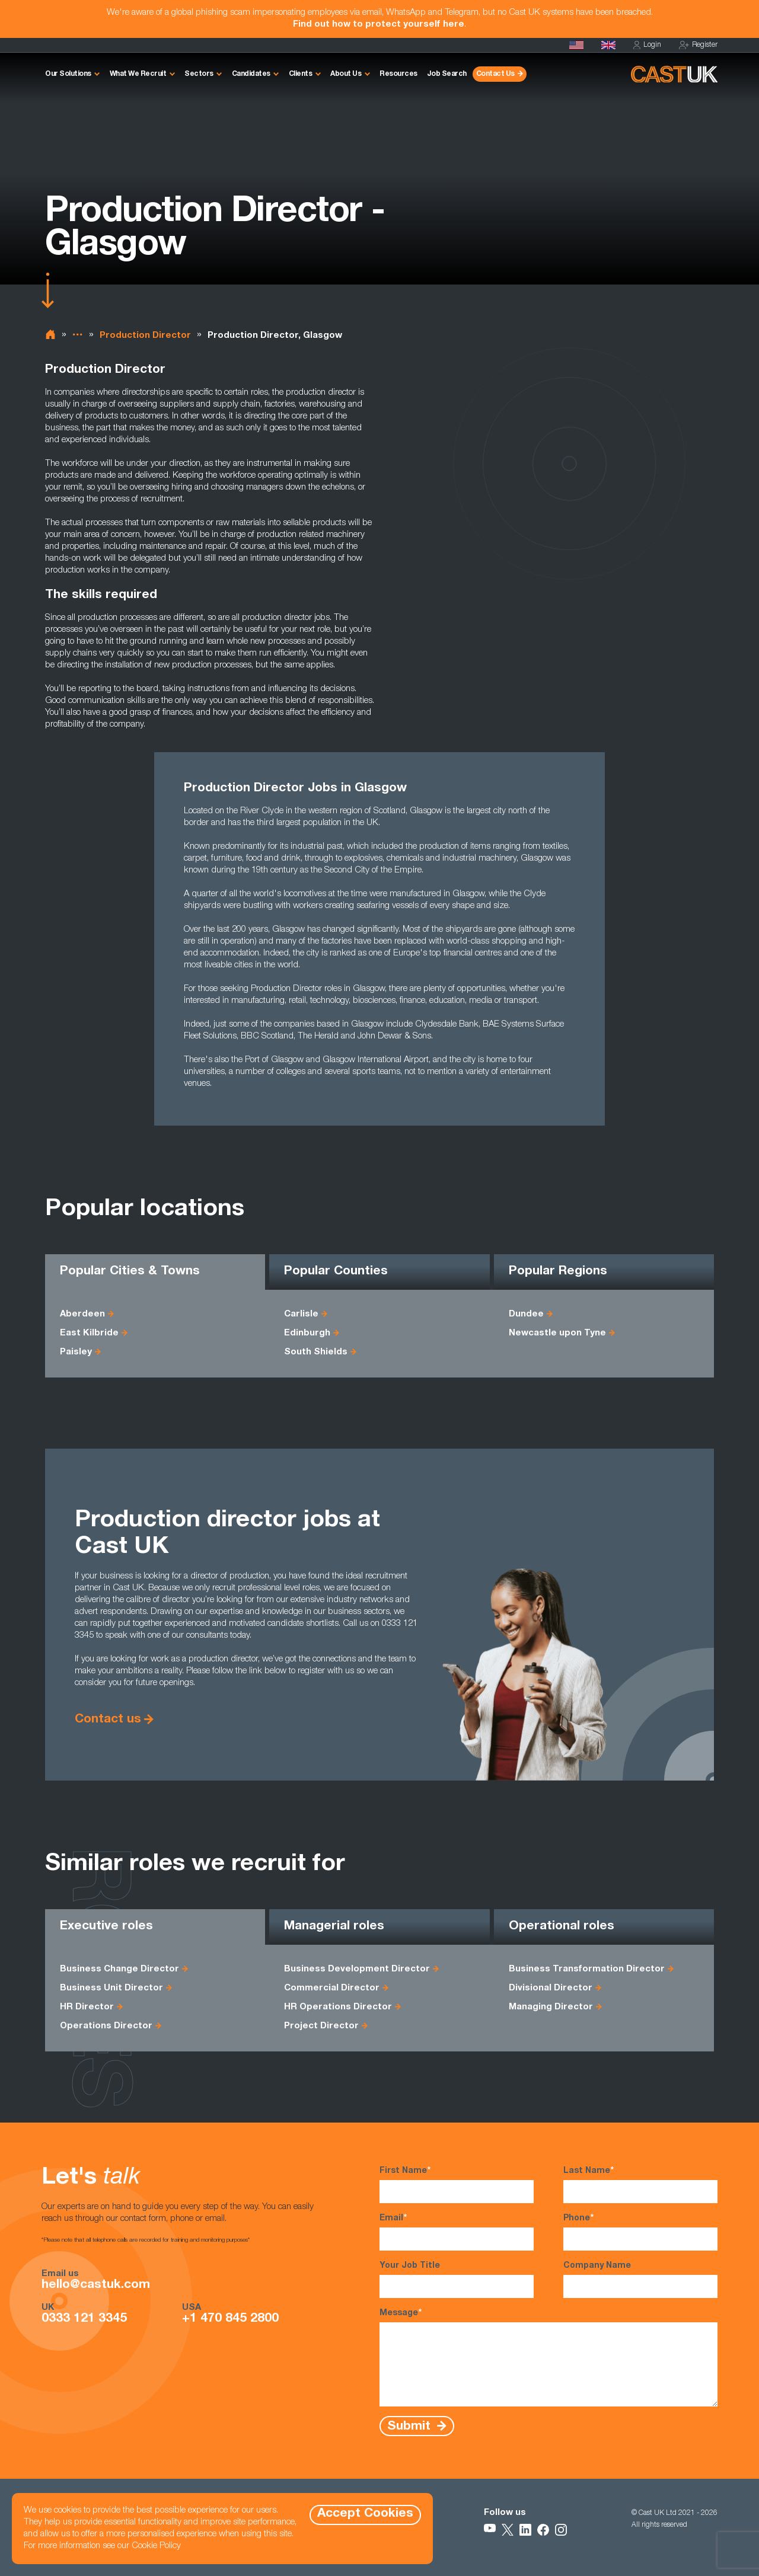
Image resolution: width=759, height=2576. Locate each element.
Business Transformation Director (587, 1969)
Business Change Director (119, 1969)
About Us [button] (345, 74)
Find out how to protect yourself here (378, 24)
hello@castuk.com (96, 2285)
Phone (640, 2232)
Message (548, 2356)
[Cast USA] (576, 45)
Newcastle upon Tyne (557, 1333)
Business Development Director (357, 1969)
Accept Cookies (365, 2514)
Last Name (640, 2184)
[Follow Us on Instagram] (561, 2530)
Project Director (321, 2026)
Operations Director (106, 2026)
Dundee (526, 1314)
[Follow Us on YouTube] (490, 2530)
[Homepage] (608, 45)
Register (698, 45)
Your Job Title (457, 2280)
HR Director (87, 2007)
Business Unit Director (111, 1988)
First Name (457, 2184)
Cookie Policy (156, 2546)
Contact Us (495, 74)
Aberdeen (82, 1314)
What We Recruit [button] (138, 74)
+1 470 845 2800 (230, 2319)
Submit (410, 2426)
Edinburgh (307, 1333)
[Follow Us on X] (508, 2530)
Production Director (145, 335)
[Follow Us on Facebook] (543, 2530)
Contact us (108, 1720)
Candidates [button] (251, 74)
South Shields (315, 1352)
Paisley (76, 1352)
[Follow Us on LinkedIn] (525, 2530)
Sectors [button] (198, 74)
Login (647, 45)
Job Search (447, 74)
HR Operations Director (338, 2007)
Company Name (640, 2280)
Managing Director (551, 2007)
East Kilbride (89, 1333)
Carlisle (301, 1314)
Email (457, 2232)
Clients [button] (300, 74)
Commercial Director (332, 1988)
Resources (398, 74)
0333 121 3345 (84, 2319)
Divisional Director (550, 1988)
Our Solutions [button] (68, 74)
